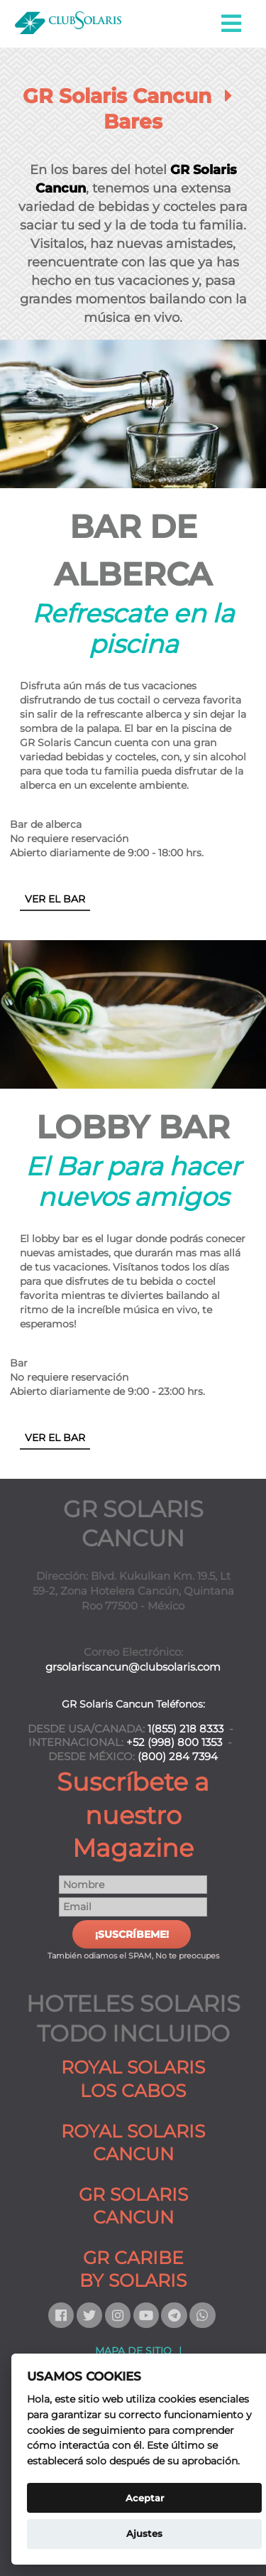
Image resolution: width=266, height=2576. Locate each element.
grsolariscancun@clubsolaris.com (133, 1667)
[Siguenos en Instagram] (119, 2315)
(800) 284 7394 (178, 1756)
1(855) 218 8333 (185, 1729)
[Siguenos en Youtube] (147, 2315)
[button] (232, 24)
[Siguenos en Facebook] (62, 2315)
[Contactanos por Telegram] (175, 2315)
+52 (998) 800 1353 (174, 1742)
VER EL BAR (55, 899)
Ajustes (144, 2533)
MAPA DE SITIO (133, 2350)
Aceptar (145, 2498)
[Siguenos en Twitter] (91, 2315)
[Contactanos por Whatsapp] (203, 2315)
